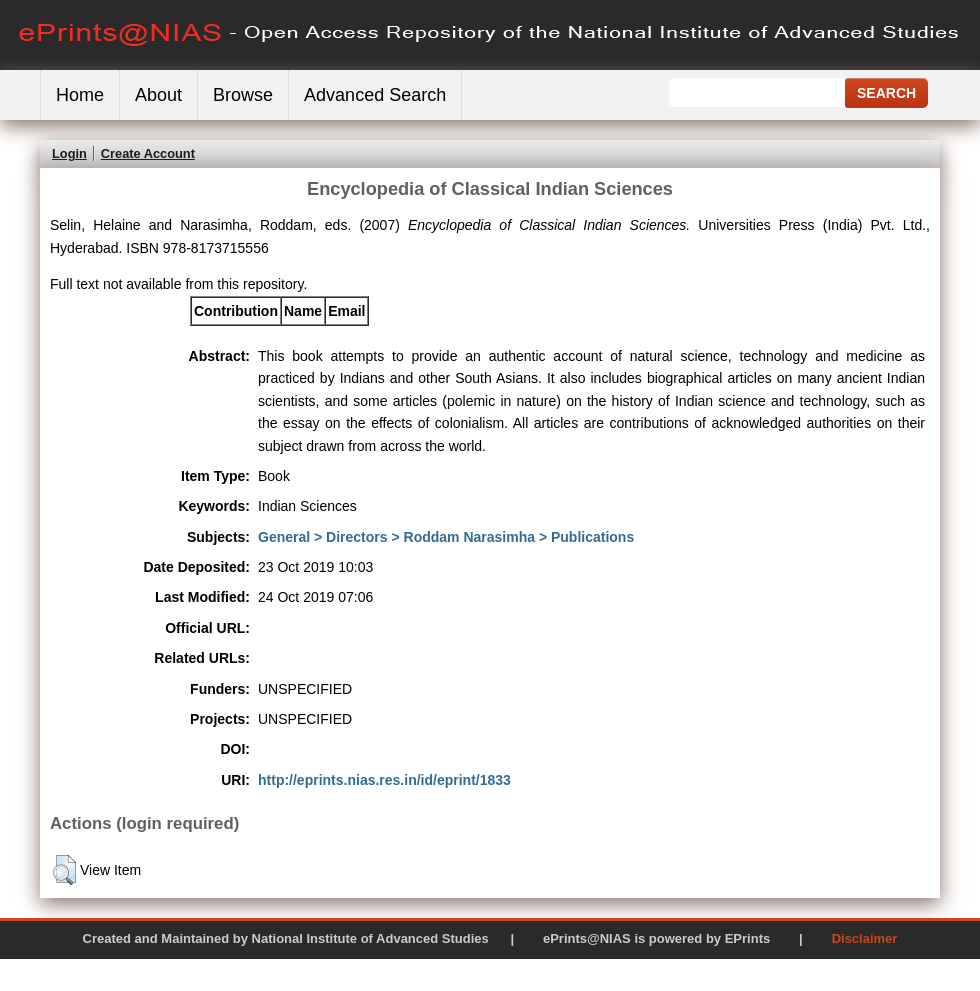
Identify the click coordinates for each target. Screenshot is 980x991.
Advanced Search (375, 95)
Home (80, 95)
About (158, 95)
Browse (243, 95)
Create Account (148, 153)
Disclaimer (865, 938)
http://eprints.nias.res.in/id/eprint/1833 (384, 780)
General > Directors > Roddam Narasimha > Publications (446, 537)
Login (69, 153)
